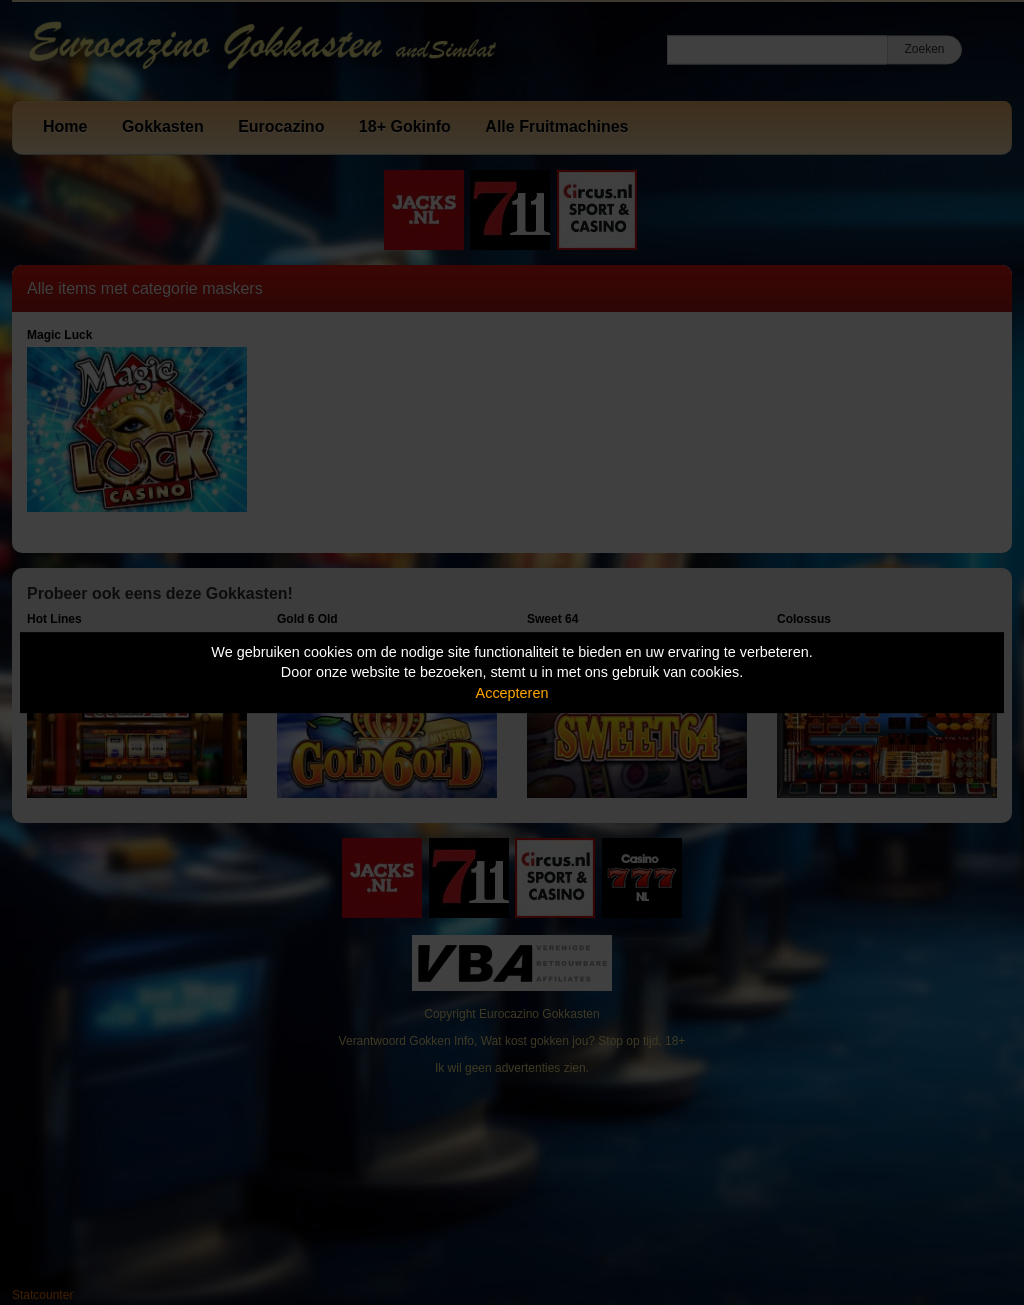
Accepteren (512, 693)
